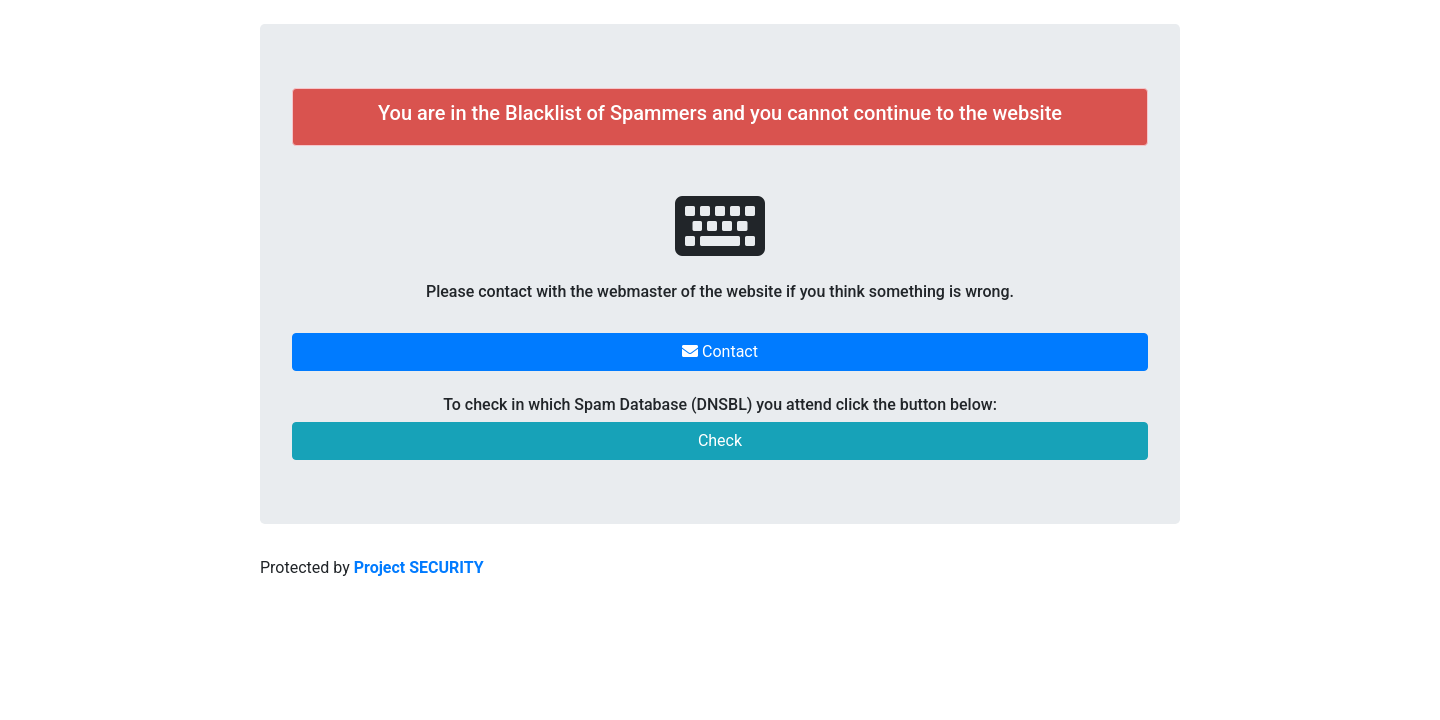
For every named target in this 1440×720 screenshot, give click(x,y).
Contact (720, 351)
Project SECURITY (419, 567)
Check (720, 440)
